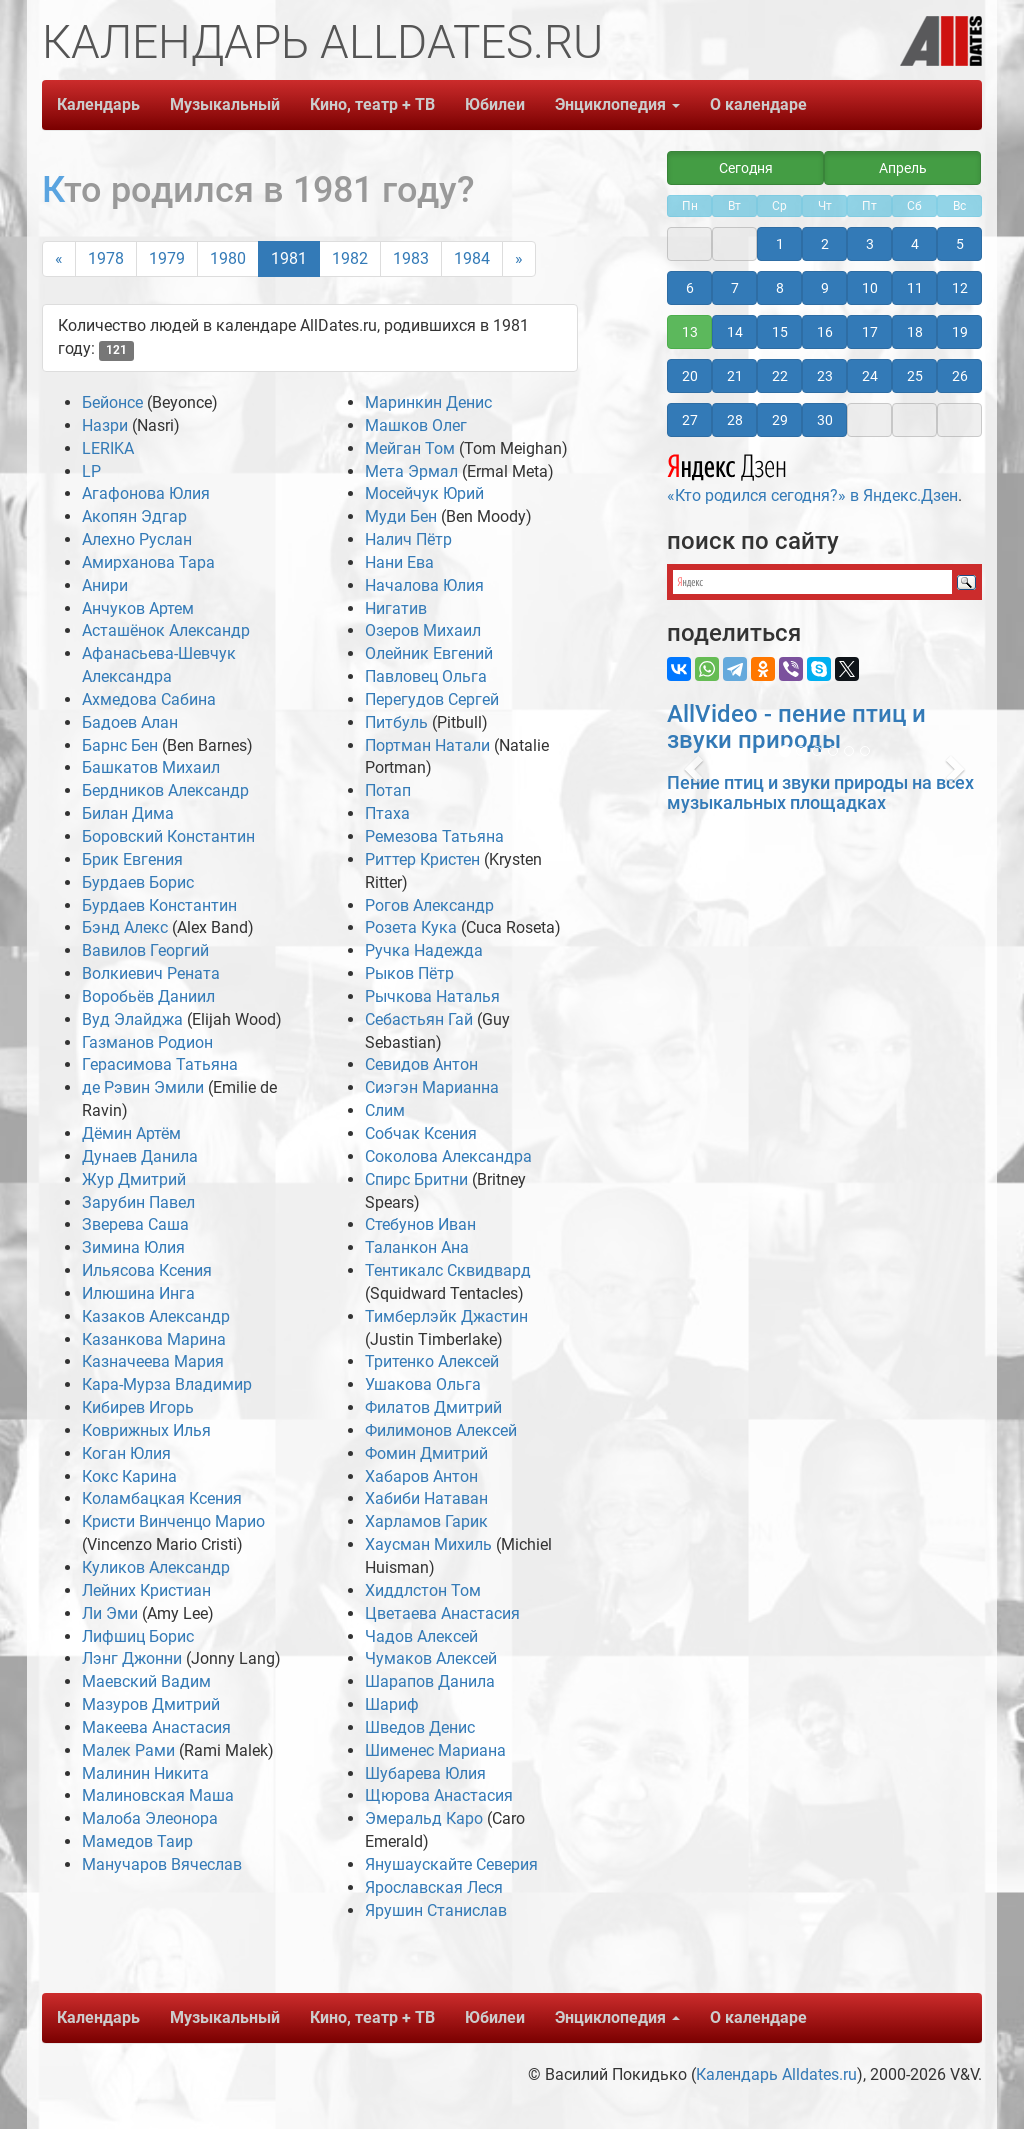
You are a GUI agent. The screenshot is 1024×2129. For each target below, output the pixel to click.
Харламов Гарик (426, 1521)
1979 (167, 258)
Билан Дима (128, 813)
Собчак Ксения (421, 1133)
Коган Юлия (126, 1453)
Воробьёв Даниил (148, 996)
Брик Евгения (132, 859)
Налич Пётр (408, 539)
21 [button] (735, 376)
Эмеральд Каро (424, 1818)
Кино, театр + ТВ (372, 104)
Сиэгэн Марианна (432, 1087)
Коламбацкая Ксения (162, 1498)
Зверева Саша (135, 1224)
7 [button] (735, 288)
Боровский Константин (168, 836)
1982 (350, 258)
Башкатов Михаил (151, 767)
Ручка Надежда (424, 950)
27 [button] (690, 420)
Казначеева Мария (153, 1361)
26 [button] (960, 376)
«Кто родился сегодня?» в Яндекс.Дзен (812, 476)
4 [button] (915, 244)
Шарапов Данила (430, 1681)
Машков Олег (416, 425)
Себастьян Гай (419, 1019)
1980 (228, 258)
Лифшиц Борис (138, 1636)
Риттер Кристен (422, 859)
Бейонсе (112, 402)
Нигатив (396, 608)
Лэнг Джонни (132, 1658)
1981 (289, 258)
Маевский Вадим (146, 1681)
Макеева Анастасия (156, 1727)
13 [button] (690, 332)
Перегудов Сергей (432, 699)
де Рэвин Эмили (143, 1087)
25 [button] (915, 376)
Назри (105, 425)
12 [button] (960, 288)
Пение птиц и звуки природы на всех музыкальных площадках (820, 792)
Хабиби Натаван (426, 1498)
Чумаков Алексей (431, 1658)
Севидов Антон (421, 1064)
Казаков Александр (156, 1316)
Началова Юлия (424, 585)
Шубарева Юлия (425, 1773)
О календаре (758, 104)
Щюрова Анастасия (439, 1795)
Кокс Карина (129, 1476)
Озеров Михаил (423, 630)
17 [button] (870, 332)
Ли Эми (110, 1613)
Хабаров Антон (421, 1476)
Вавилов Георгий (145, 950)
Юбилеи (495, 104)
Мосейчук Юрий (424, 493)
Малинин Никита (145, 1773)
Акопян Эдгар (134, 516)
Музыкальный (225, 104)
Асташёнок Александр (166, 630)
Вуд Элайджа (132, 1019)
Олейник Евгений (429, 653)
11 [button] (915, 288)
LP (91, 471)
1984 (472, 258)
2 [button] (825, 244)
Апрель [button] (903, 168)
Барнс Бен (120, 745)
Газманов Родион (147, 1042)
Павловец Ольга (426, 676)
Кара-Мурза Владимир (167, 1384)
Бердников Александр (165, 790)
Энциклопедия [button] (617, 104)
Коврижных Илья (146, 1430)
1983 (411, 258)
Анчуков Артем (138, 608)
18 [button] (915, 332)
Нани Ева (399, 562)
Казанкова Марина (154, 1339)
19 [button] (960, 332)
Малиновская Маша (158, 1795)
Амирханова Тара (148, 562)
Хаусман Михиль (428, 1544)
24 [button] (870, 376)
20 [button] (690, 376)
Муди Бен (401, 516)
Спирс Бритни (416, 1179)
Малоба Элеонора (150, 1818)
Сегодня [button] (746, 168)
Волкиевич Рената (151, 973)
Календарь (98, 104)
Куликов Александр (156, 1567)
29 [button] (780, 420)
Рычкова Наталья (432, 996)
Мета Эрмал (411, 471)
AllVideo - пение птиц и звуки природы (796, 727)
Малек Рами (128, 1750)
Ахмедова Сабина (149, 699)
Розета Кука (411, 927)
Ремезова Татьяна (434, 836)
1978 (106, 258)
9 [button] (825, 288)
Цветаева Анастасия (442, 1613)
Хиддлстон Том (423, 1590)
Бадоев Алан (130, 722)
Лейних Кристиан (146, 1590)
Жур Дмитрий (134, 1179)
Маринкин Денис (428, 402)
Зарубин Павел (138, 1202)
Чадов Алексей (421, 1636)
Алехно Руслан (137, 539)
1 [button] (780, 244)
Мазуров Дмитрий (151, 1704)
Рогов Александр (429, 905)
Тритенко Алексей (432, 1361)
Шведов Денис (420, 1727)
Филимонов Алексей (441, 1430)
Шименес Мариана (435, 1750)
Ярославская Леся (434, 1887)
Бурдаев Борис (138, 882)
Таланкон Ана (417, 1247)
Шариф (392, 1704)
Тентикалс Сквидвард (448, 1270)
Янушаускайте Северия (451, 1864)
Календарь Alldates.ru (776, 2074)
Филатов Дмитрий (433, 1407)
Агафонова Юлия (146, 493)
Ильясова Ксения (147, 1270)
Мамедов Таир (137, 1841)
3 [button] (870, 244)
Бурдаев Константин (159, 905)
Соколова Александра (448, 1156)
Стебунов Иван (420, 1224)
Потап (388, 790)
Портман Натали (427, 745)
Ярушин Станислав (436, 1910)
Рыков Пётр (409, 973)
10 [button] (870, 288)
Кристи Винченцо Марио (173, 1521)
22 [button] (780, 376)
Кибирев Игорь (138, 1407)
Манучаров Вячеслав (162, 1864)
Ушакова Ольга (423, 1384)
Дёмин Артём (131, 1133)
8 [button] (780, 288)
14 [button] (735, 332)
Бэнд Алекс (125, 927)
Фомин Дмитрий (426, 1453)
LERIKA (108, 448)
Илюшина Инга (138, 1293)
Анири (105, 585)
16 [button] (825, 332)
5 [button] (960, 244)
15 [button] (780, 332)
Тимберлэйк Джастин (446, 1316)
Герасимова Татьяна (160, 1064)
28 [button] (735, 420)
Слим (385, 1110)
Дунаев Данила (140, 1156)
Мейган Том (410, 448)
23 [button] (825, 376)
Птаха (387, 813)
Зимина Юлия (133, 1247)
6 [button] (690, 288)
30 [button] (825, 420)
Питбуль (398, 722)
